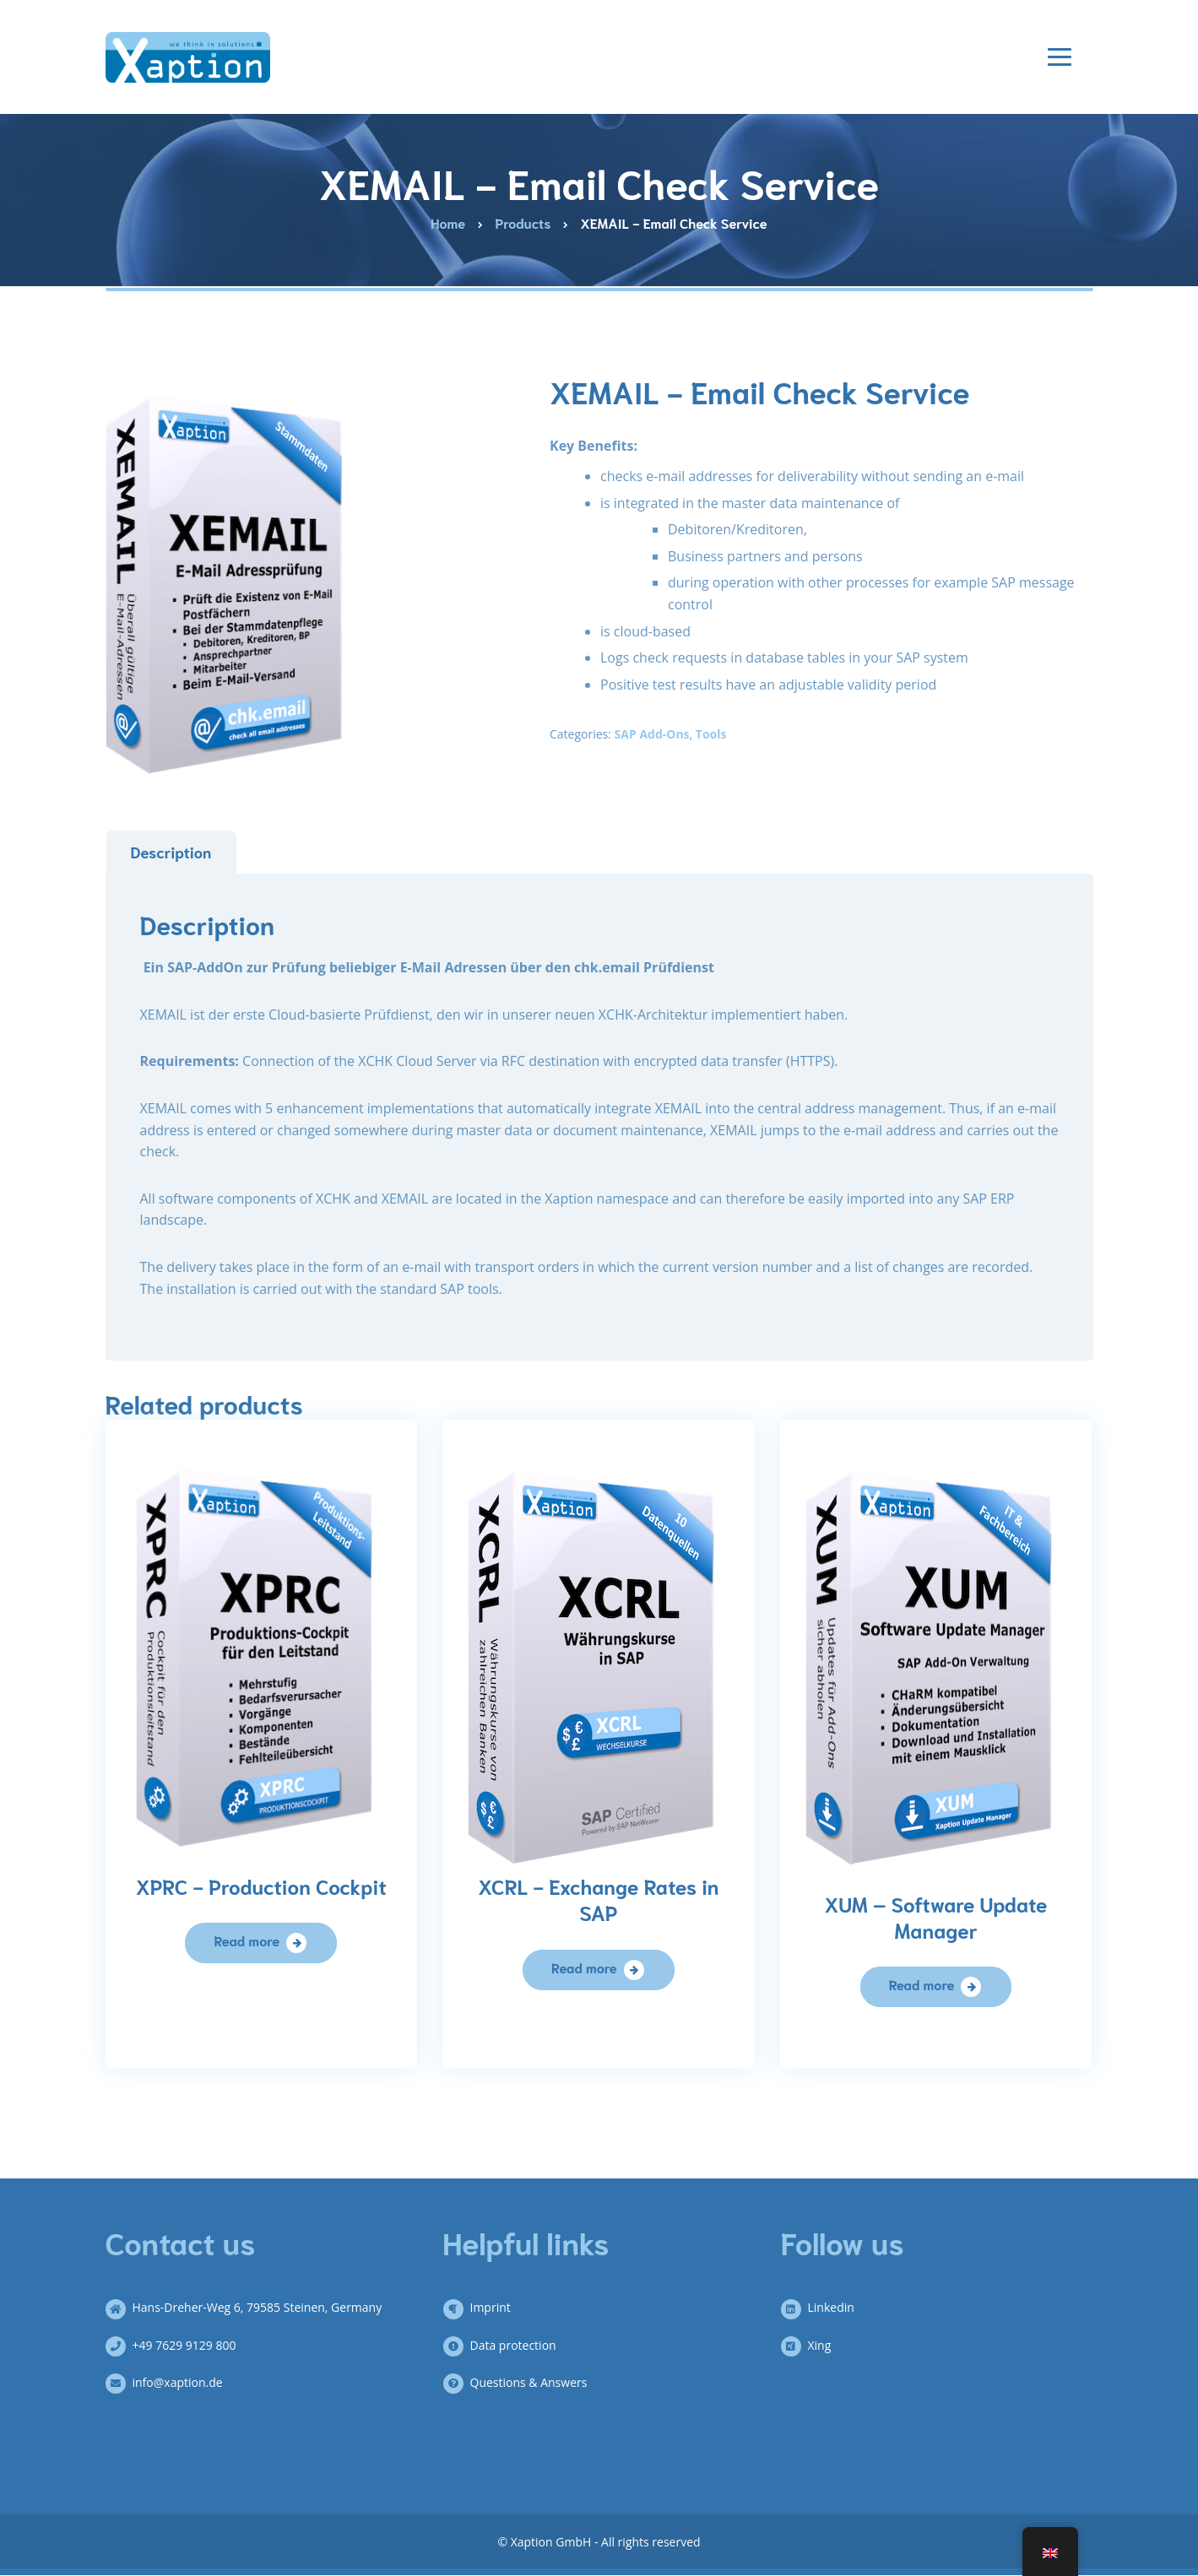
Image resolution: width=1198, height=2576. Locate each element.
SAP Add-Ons (652, 734)
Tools (711, 734)
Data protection (506, 2345)
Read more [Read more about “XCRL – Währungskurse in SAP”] (584, 1967)
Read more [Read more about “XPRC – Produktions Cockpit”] (246, 1940)
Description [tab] (171, 852)
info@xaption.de (171, 2382)
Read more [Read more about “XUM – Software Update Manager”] (922, 1984)
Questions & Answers (522, 2382)
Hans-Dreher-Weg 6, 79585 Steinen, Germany (250, 2307)
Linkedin (824, 2307)
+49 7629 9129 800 (177, 2345)
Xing (813, 2345)
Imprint (484, 2307)
